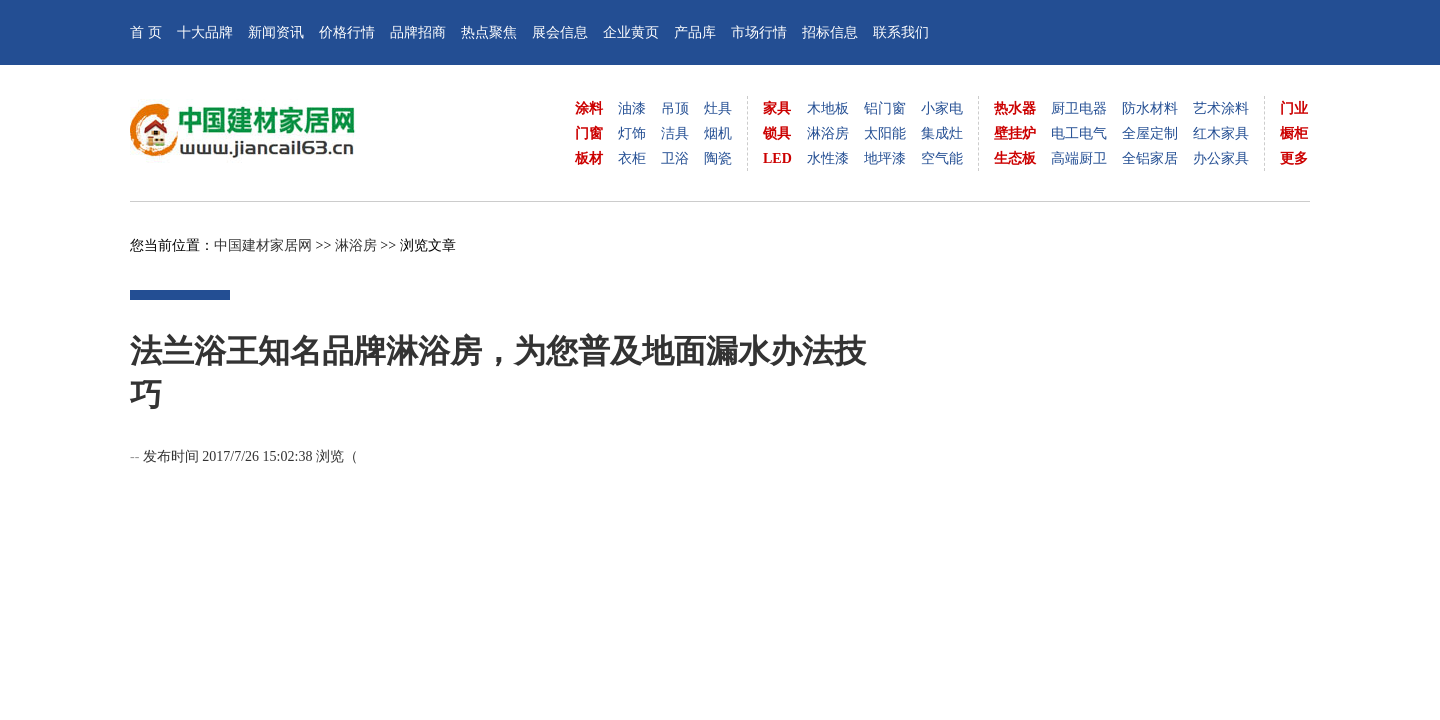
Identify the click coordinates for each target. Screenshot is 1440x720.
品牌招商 (418, 32)
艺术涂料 (1221, 108)
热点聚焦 (489, 32)
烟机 (718, 133)
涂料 (589, 108)
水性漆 (828, 158)
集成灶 (942, 133)
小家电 (942, 108)
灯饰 (632, 133)
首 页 (146, 32)
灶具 (718, 108)
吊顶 (675, 108)
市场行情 (759, 32)
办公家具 (1221, 158)
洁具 (675, 133)
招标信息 (830, 32)
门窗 (589, 133)
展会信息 (560, 32)
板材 (589, 158)
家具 (777, 108)
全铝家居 (1150, 158)
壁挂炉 (1015, 133)
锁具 (777, 133)
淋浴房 (828, 133)
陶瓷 (718, 158)
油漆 (632, 108)
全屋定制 (1150, 133)
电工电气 (1079, 133)
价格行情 (347, 32)
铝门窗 (885, 108)
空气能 (942, 158)
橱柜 (1294, 133)
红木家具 (1221, 133)
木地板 (828, 108)
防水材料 (1150, 108)
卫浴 (675, 158)
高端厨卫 (1079, 158)
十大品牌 (205, 32)
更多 (1294, 158)
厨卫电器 (1079, 108)
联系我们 (901, 32)
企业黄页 (631, 32)
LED (777, 158)
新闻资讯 (276, 32)
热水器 (1015, 108)
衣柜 (632, 158)
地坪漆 (885, 158)
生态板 (1015, 158)
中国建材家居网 (263, 245)
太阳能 (885, 133)
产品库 (695, 32)
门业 (1294, 108)
